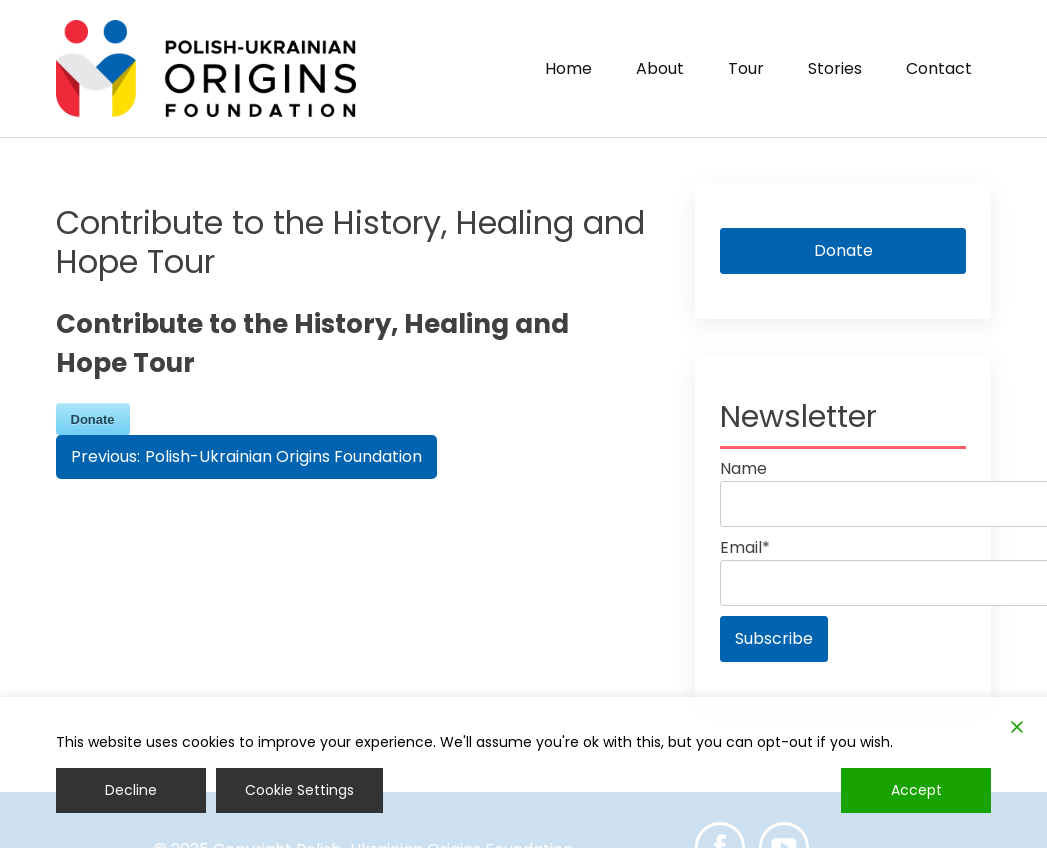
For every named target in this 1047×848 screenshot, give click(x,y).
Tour (746, 68)
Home (568, 68)
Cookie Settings (299, 790)
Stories (835, 68)
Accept (916, 790)
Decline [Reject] (131, 790)
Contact (939, 68)
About (660, 68)
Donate (843, 250)
